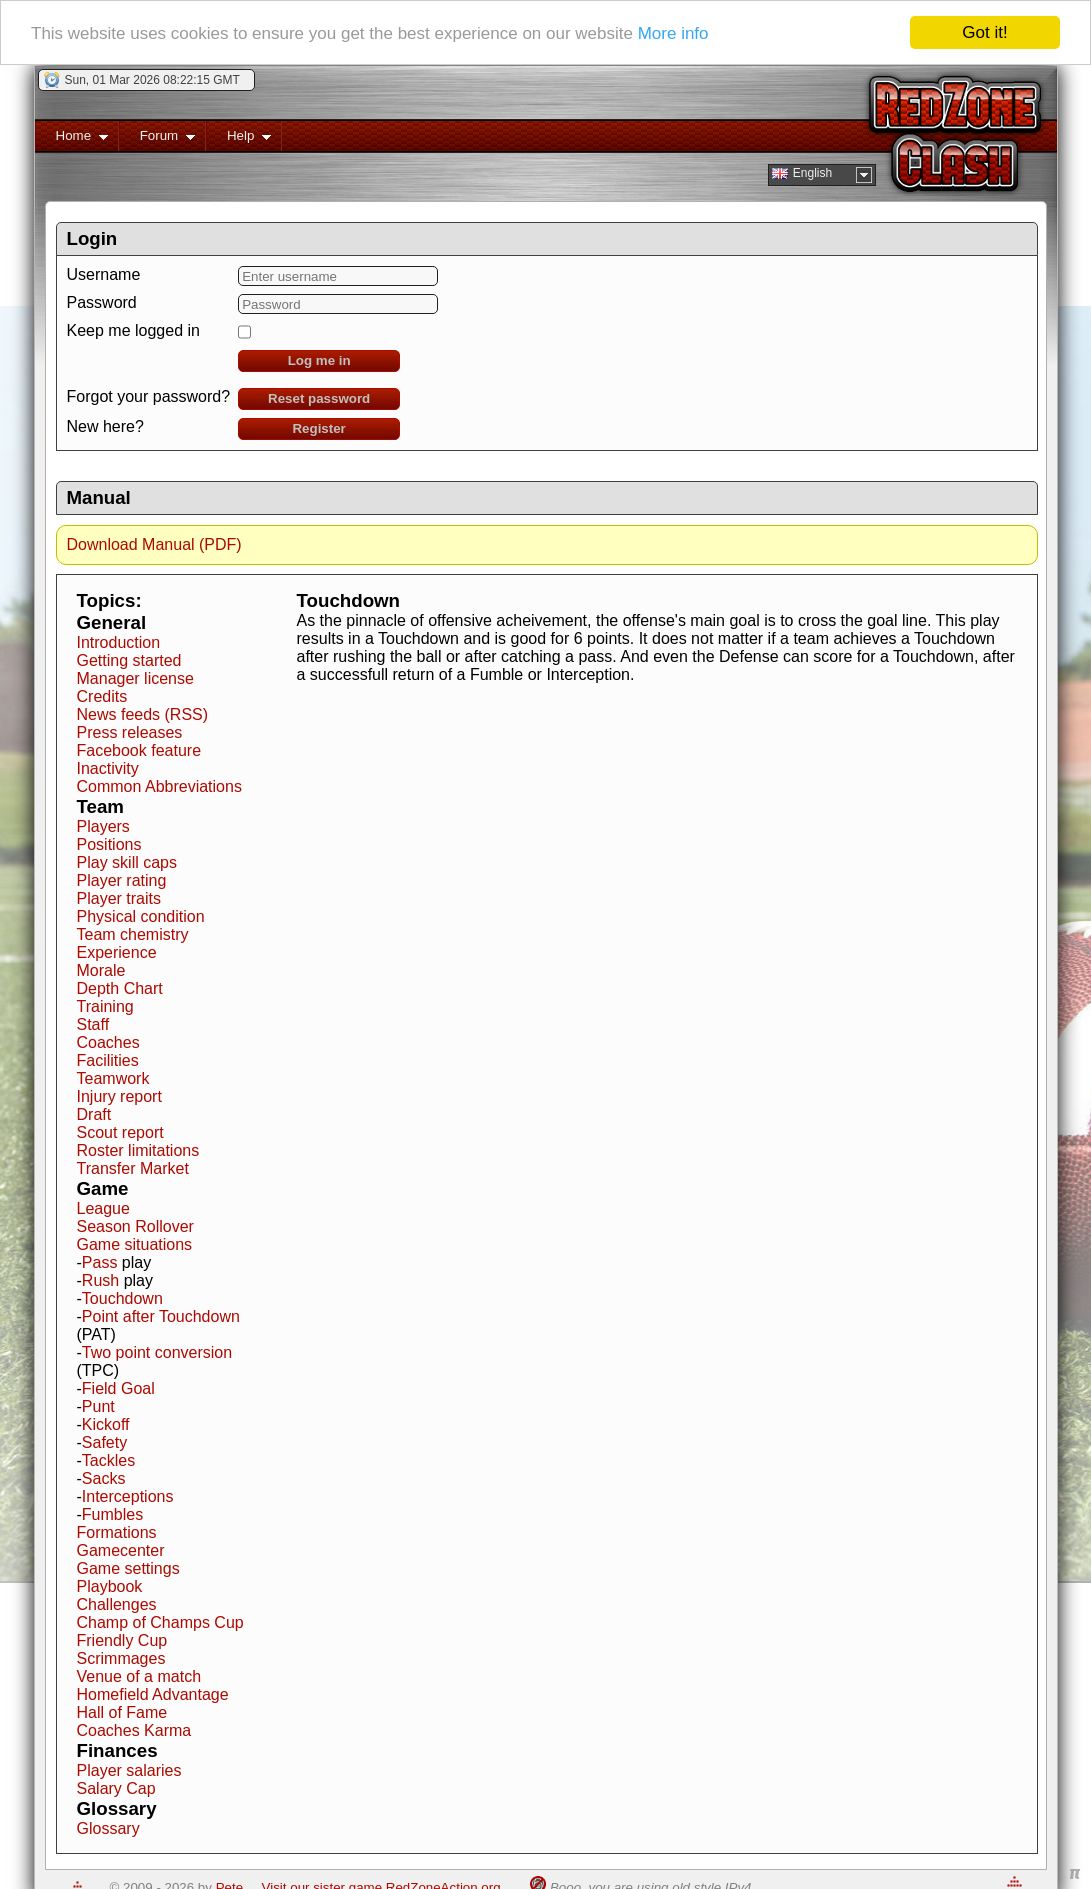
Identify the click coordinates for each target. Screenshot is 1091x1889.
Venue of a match (139, 1676)
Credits (102, 696)
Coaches (108, 1042)
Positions (109, 844)
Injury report (119, 1096)
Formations (117, 1532)
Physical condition (141, 916)
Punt (98, 1406)
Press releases (130, 732)
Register (318, 428)
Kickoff (106, 1424)
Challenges (117, 1604)
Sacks (104, 1478)
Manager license (135, 678)
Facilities (108, 1060)
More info (673, 32)
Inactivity (108, 768)
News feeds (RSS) (143, 714)
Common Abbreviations (159, 786)
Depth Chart (120, 988)
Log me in (319, 360)
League (103, 1208)
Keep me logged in (133, 330)
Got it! (984, 32)
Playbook (110, 1586)
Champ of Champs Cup (160, 1622)
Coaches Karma (134, 1730)
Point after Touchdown (161, 1316)
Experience (117, 952)
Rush (100, 1280)
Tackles (108, 1460)
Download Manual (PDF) (154, 544)
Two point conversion (157, 1352)
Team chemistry (133, 934)
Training (105, 1006)
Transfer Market (133, 1168)
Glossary (108, 1828)
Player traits (119, 898)
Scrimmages (121, 1658)
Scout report (120, 1132)
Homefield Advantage (153, 1694)
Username (104, 274)
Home (71, 139)
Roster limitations (138, 1150)
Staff (93, 1024)
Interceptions (128, 1496)
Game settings (128, 1568)
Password (102, 302)
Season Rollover (135, 1226)
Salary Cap (116, 1788)
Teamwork (113, 1078)
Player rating (122, 880)
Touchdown (122, 1298)
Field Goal (118, 1388)
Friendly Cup (122, 1640)
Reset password (319, 398)
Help (238, 139)
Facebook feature (139, 750)
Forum (157, 139)
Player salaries (129, 1770)
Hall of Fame (122, 1712)
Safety (104, 1442)
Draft (94, 1114)
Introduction (119, 642)
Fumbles (112, 1514)
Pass (100, 1262)
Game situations (135, 1244)
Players (103, 826)
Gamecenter (121, 1550)
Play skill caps (127, 862)
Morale (101, 970)
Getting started (129, 660)
